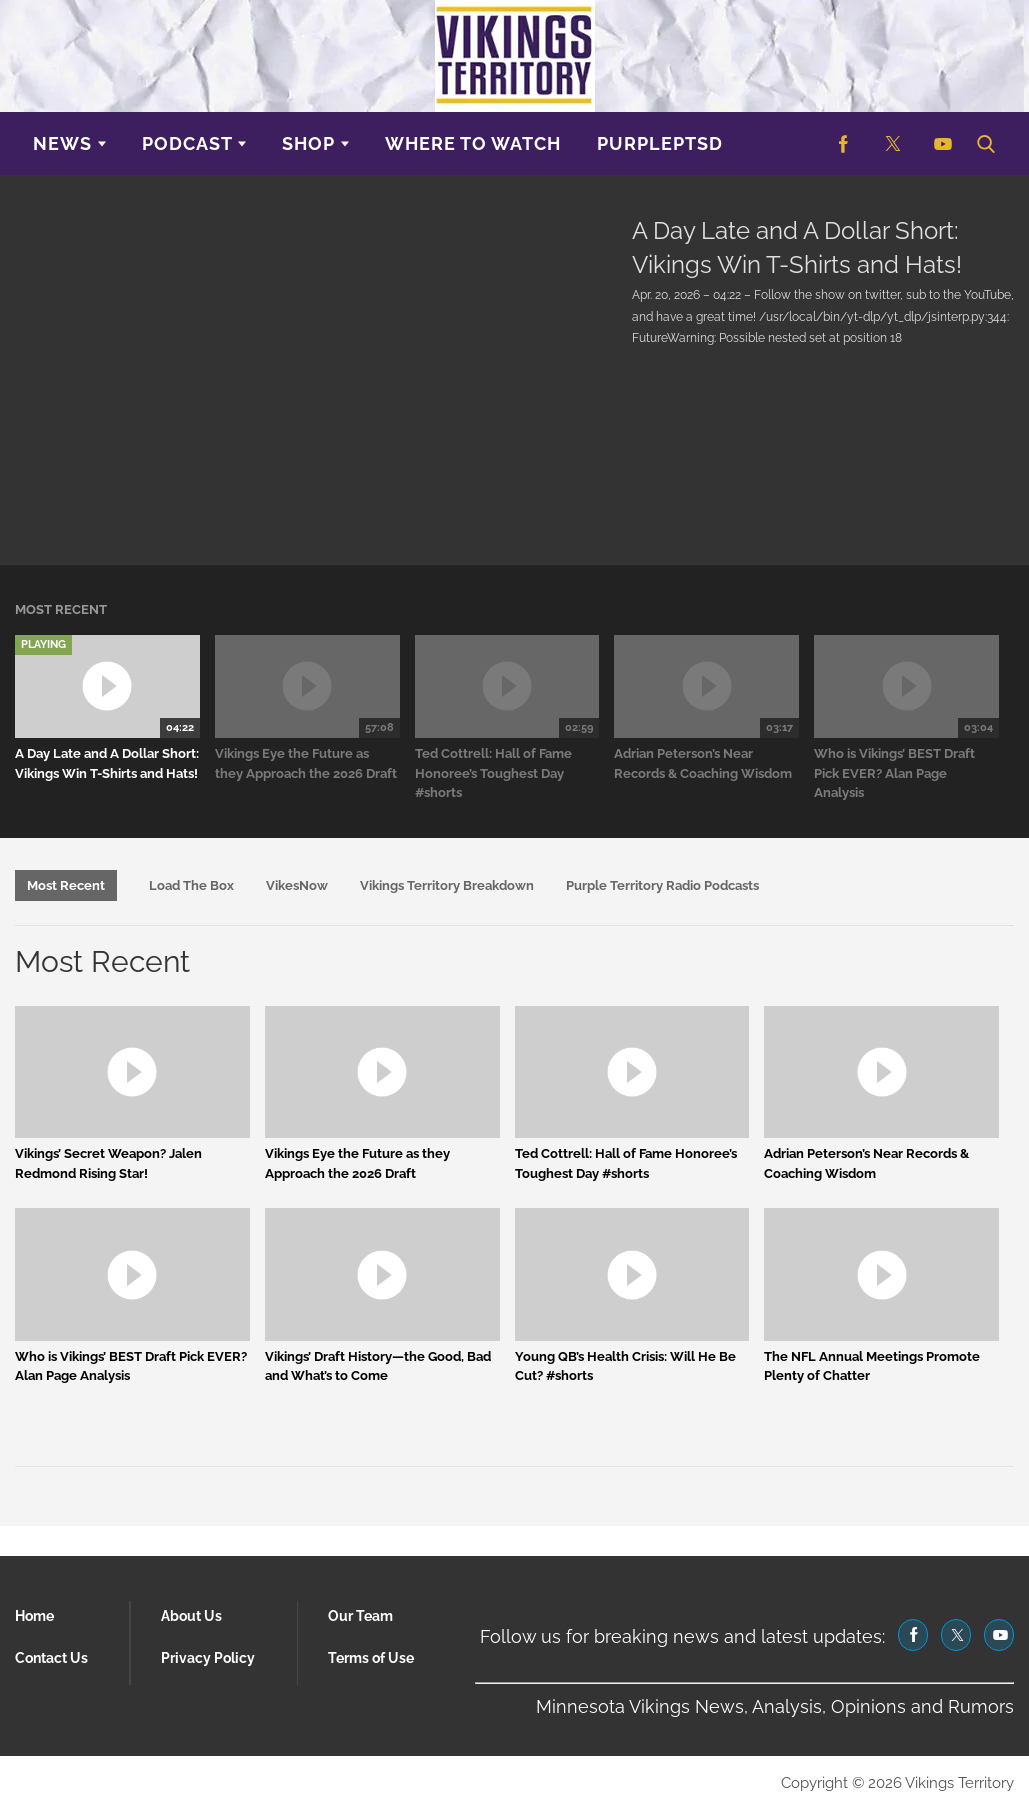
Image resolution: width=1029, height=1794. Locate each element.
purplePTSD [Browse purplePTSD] (660, 143)
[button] (984, 143)
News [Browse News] (62, 143)
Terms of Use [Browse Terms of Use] (371, 1658)
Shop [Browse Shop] (308, 143)
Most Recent (66, 885)
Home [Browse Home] (34, 1616)
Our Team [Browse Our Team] (360, 1616)
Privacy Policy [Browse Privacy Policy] (208, 1658)
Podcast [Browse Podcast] (187, 143)
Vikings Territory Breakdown (447, 885)
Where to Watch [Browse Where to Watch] (473, 143)
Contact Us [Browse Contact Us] (51, 1658)
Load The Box (191, 885)
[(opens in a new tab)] (843, 143)
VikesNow (297, 885)
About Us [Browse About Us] (191, 1616)
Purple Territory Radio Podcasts (662, 885)
